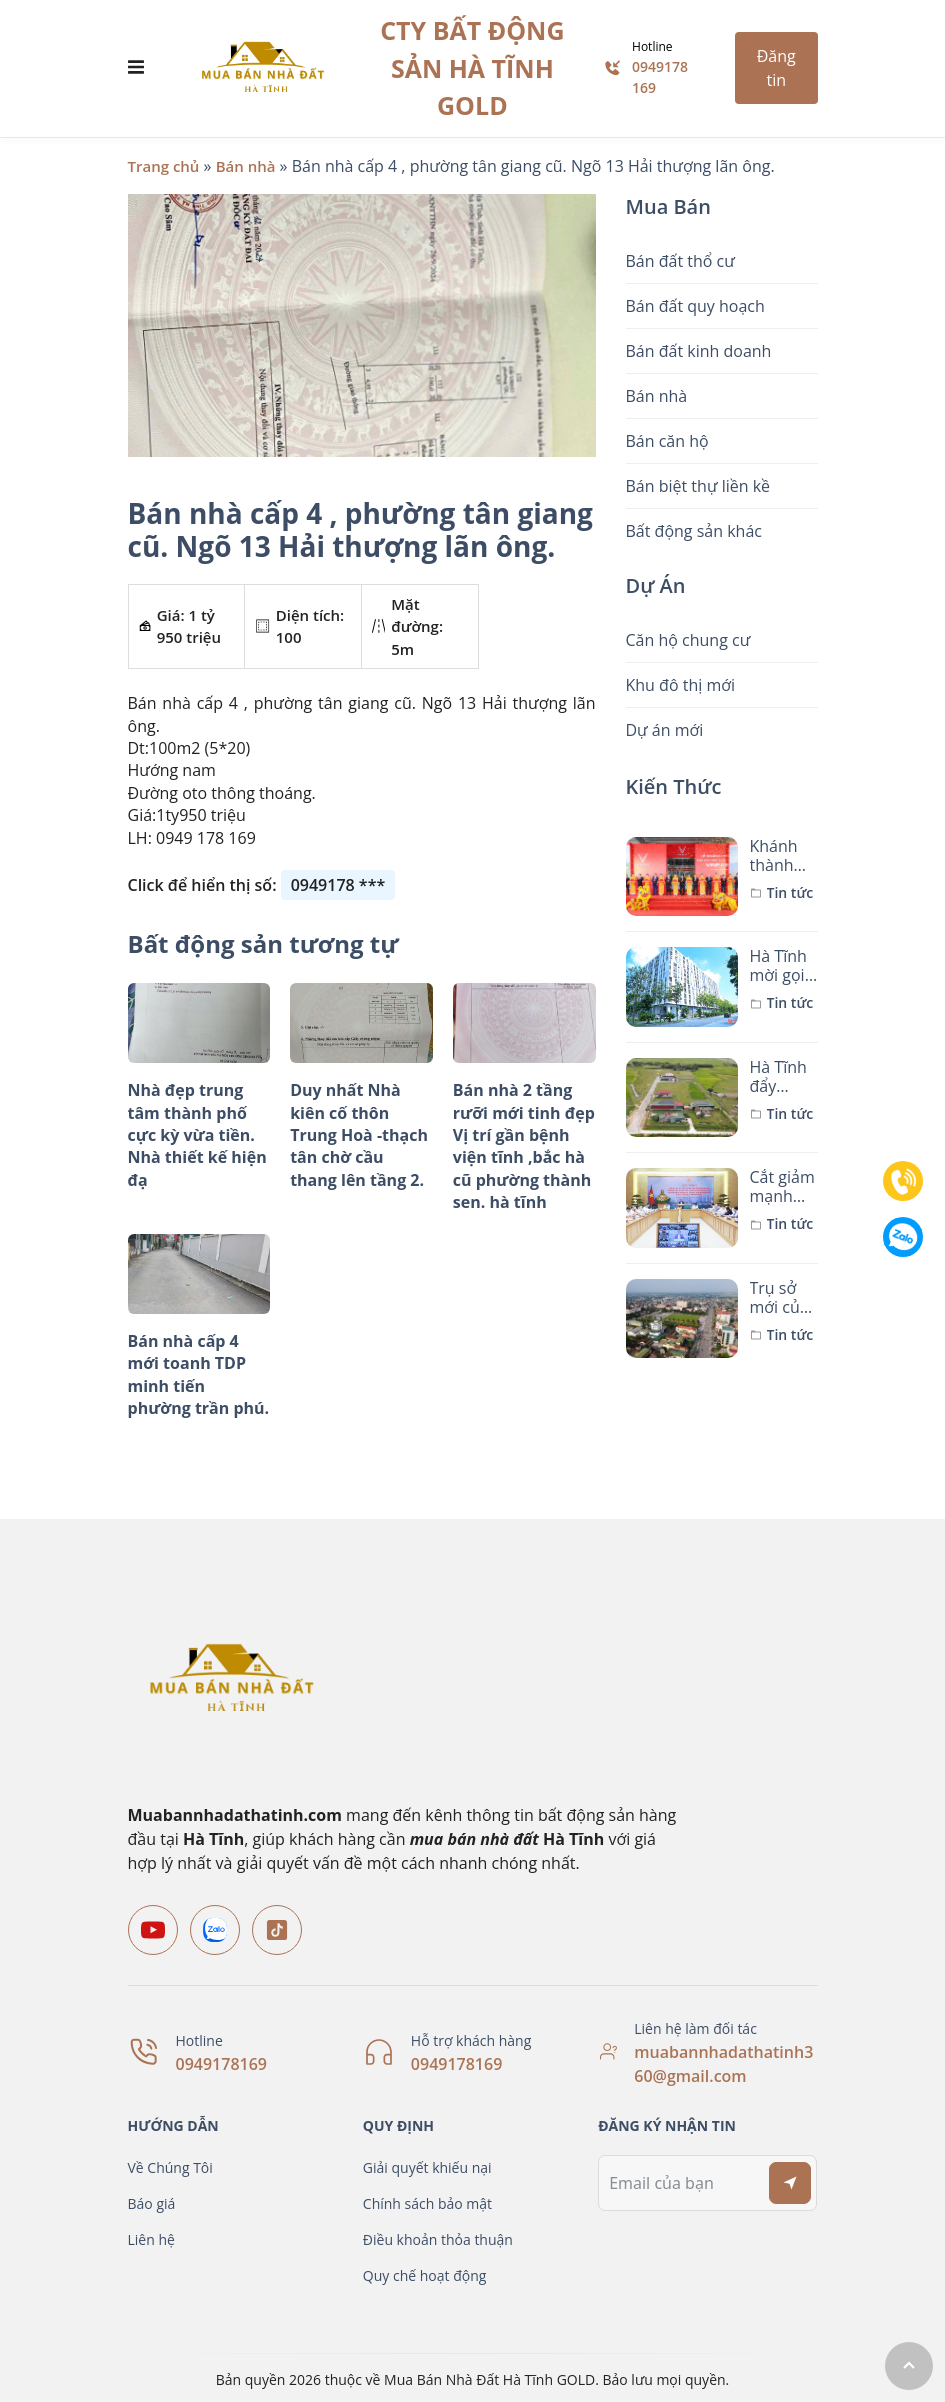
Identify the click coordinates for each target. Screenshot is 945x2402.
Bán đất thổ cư (680, 261)
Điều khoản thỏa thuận (438, 2239)
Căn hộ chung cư (688, 640)
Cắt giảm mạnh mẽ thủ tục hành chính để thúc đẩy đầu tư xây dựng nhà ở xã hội (783, 1187)
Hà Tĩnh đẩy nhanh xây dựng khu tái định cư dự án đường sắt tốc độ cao (778, 1077)
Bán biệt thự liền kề (698, 486)
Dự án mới (665, 730)
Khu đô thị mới (681, 685)
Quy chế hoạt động (425, 2275)
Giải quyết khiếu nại (427, 2167)
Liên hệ (151, 2239)
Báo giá (152, 2203)
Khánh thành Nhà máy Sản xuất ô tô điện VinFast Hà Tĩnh (783, 856)
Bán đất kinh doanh (699, 351)
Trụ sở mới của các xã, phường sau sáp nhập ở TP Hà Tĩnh (779, 1298)
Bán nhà (246, 166)
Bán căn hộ (667, 441)
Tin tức (790, 893)
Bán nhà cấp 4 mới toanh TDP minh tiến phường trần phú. (199, 1374)
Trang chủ (164, 166)
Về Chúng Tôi (170, 2167)
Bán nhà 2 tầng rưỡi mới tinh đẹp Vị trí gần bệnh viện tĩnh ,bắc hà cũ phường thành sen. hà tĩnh (524, 1146)
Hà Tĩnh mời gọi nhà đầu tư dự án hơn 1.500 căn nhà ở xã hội (782, 966)
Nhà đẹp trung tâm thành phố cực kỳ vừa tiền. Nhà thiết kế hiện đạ (197, 1135)
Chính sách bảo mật (427, 2203)
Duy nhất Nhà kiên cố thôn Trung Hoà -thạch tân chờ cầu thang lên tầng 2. (359, 1135)
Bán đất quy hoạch (695, 306)
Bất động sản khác (694, 531)
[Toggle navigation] (136, 68)
